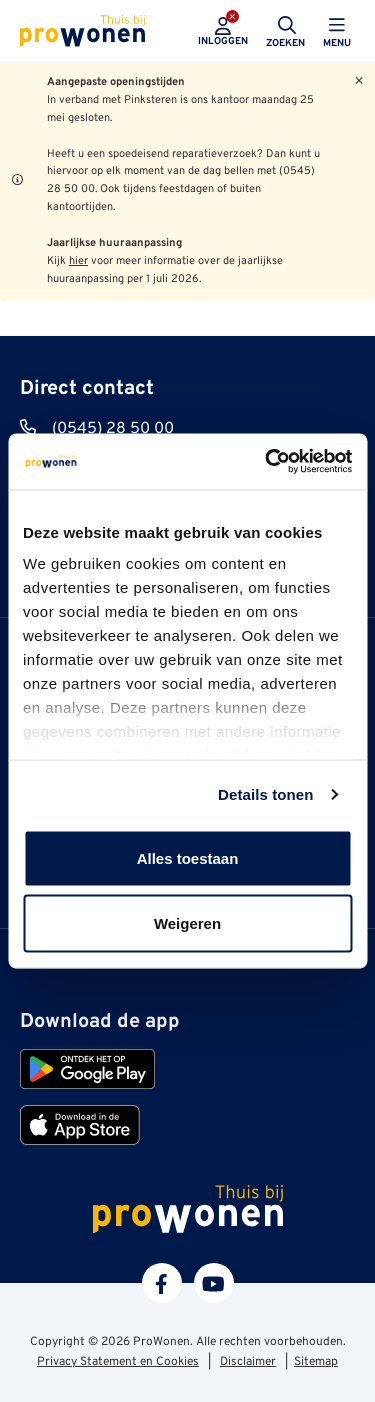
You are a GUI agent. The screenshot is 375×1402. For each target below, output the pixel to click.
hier (78, 261)
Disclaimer (248, 1362)
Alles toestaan (188, 857)
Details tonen (265, 794)
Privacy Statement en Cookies (118, 1362)
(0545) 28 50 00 (113, 429)
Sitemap (316, 1362)
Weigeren (187, 923)
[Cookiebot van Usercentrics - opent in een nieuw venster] (267, 462)
